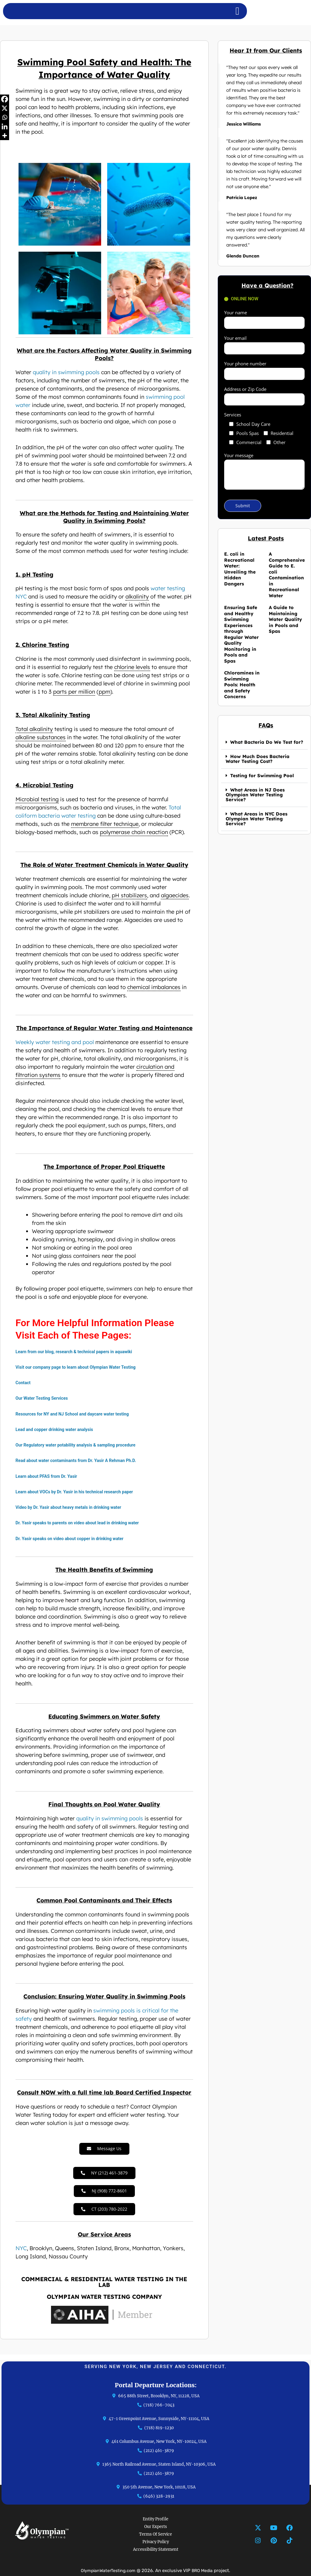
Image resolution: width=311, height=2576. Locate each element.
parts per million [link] (74, 691)
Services (232, 415)
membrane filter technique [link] (104, 823)
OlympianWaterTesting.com (107, 2570)
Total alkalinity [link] (34, 729)
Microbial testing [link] (37, 799)
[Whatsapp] (4, 117)
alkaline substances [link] (40, 737)
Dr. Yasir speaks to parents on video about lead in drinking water (81, 1523)
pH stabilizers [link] (129, 895)
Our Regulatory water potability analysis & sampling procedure (79, 1445)
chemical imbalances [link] (153, 987)
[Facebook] (4, 99)
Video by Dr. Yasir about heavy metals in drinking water (71, 1507)
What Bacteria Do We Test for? (266, 742)
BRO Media (203, 2570)
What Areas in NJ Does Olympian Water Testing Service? (255, 794)
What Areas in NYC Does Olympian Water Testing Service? (256, 818)
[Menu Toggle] (237, 11)
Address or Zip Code (264, 395)
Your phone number (264, 370)
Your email (264, 344)
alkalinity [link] (137, 596)
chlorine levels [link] (132, 667)
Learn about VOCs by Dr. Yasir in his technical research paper (77, 1492)
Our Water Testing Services (43, 1398)
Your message (264, 472)
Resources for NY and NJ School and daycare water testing (75, 1414)
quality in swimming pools (66, 372)
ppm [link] (104, 691)
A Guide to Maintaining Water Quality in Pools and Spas (285, 619)
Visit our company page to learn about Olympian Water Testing (79, 1367)
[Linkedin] (4, 126)
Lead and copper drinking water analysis (56, 1429)
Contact (23, 1382)
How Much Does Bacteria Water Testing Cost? (257, 758)
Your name (264, 319)
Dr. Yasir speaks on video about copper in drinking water (72, 1538)
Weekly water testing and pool (55, 1042)
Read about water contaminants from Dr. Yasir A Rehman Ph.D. (79, 1460)
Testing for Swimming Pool (262, 775)
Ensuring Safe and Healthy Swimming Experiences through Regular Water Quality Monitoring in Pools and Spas (241, 634)
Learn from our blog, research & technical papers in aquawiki (77, 1351)
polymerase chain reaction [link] (134, 832)
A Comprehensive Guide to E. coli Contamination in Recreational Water (287, 574)
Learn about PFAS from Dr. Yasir (48, 1476)
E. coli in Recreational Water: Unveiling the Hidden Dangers (240, 569)
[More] (4, 135)
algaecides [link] (175, 895)
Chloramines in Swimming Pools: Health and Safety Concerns (242, 684)
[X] (4, 108)
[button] (264, 742)
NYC (21, 2253)
